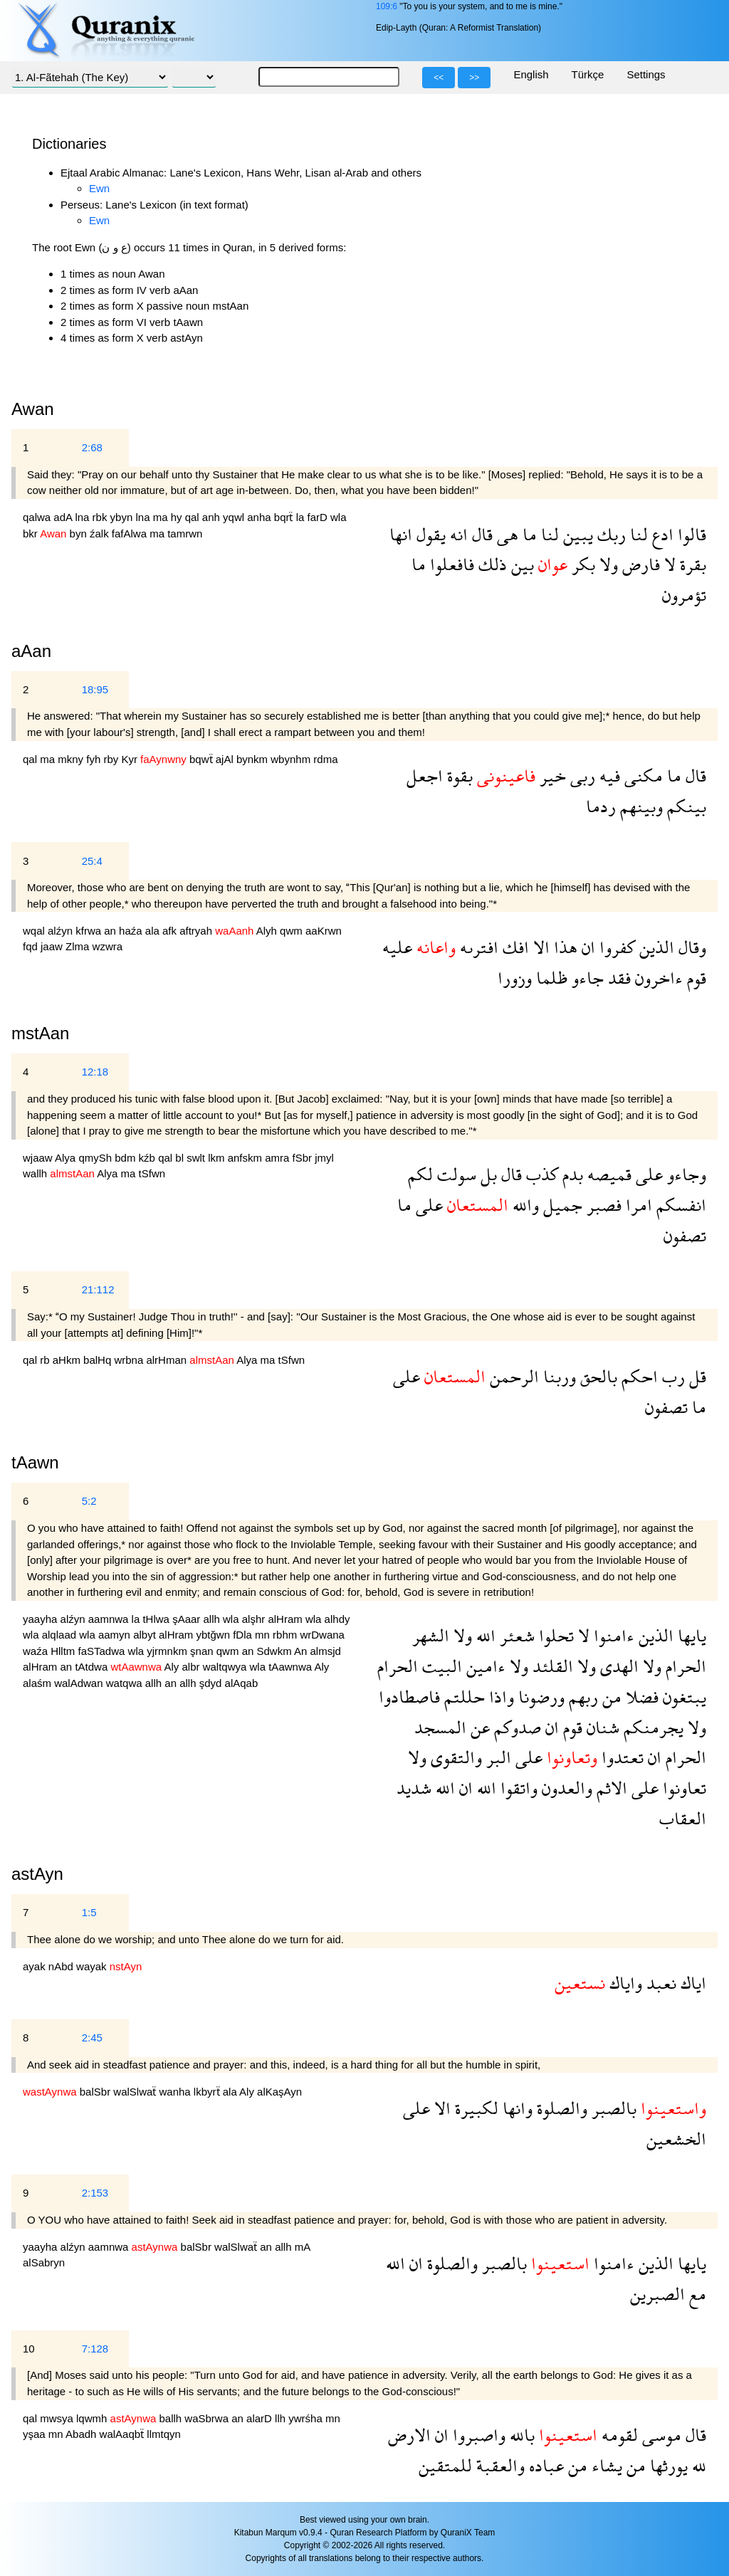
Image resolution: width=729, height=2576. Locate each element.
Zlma (79, 946)
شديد (414, 1787)
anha (260, 517)
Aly (173, 1667)
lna (83, 517)
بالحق (596, 1376)
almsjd (325, 1651)
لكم (420, 1174)
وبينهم (639, 806)
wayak (93, 1966)
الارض (409, 2434)
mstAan (40, 1033)
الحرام (683, 1666)
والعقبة (498, 2465)
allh (214, 1619)
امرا (637, 1204)
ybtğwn (215, 1635)
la (302, 517)
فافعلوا (450, 564)
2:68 (92, 447)
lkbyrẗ (208, 2092)
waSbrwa (207, 2418)
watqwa (125, 1683)
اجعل (425, 775)
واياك (623, 1982)
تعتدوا (620, 1757)
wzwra (108, 946)
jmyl (324, 1158)
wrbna (130, 1360)
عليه (397, 947)
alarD (260, 2418)
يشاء (604, 2465)
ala (153, 931)
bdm (126, 1158)
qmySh (96, 1158)
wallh (36, 1173)
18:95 (95, 689)
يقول (429, 534)
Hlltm (64, 1651)
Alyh (268, 931)
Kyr (130, 759)
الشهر (430, 1635)
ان (586, 947)
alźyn (61, 931)
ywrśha (306, 2418)
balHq (98, 1360)
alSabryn (44, 2262)
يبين (576, 534)
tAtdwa (92, 1667)
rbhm (286, 1635)
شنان (600, 1727)
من (610, 1696)
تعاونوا (682, 1787)
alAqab (241, 1683)
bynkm (253, 759)
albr (192, 1667)
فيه (607, 775)
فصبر (602, 1204)
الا (539, 947)
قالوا (689, 534)
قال (480, 534)
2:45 (92, 2037)
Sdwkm (275, 1651)
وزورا (515, 977)
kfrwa (89, 931)
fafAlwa (131, 533)
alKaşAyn (279, 2092)
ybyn (123, 517)
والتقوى (454, 1757)
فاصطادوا (409, 1696)
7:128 (95, 2349)
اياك (691, 1982)
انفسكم (679, 1204)
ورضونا (539, 1696)
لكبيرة (474, 2108)
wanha (176, 2092)
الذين (654, 947)
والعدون (564, 1787)
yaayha (42, 1619)
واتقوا (516, 1787)
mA (302, 2247)
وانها (515, 2108)
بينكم (684, 806)
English (530, 74)
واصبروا (477, 2434)
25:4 (92, 861)
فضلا (640, 1696)
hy (178, 517)
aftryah (197, 931)
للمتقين (445, 2465)
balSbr (97, 2092)
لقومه (617, 2434)
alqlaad (61, 1635)
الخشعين (676, 2138)
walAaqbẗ (123, 2434)
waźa (37, 1651)
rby (112, 759)
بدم (570, 1174)
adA (64, 517)
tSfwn (152, 1173)
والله (523, 1204)
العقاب (682, 1818)
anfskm (247, 1158)
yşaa (35, 2434)
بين (520, 564)
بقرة (691, 564)
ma (162, 517)
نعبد (659, 1982)
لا (668, 564)
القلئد (550, 1666)
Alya (66, 1158)
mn (264, 1635)
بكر (581, 564)
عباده (544, 2465)
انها (400, 534)
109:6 (386, 6)
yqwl (235, 517)
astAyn (37, 1873)
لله (697, 2465)
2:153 (95, 2193)
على (647, 1174)
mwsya (58, 2418)
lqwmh (93, 2418)
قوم (694, 977)
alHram (286, 1619)
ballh (171, 2418)
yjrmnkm (168, 1651)
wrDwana (322, 1635)
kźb (149, 1158)
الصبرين (657, 2293)
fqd (32, 946)
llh (281, 2418)
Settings (645, 74)
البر (496, 1757)
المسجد (440, 1727)
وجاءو (684, 1174)
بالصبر (611, 2108)
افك (513, 947)
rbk (101, 517)
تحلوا (554, 1635)
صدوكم (515, 1727)
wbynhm (292, 759)
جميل (560, 1204)
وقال (690, 947)
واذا (499, 1696)
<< (439, 78)
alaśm (38, 1683)
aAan (31, 651)
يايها (689, 1635)
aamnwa (110, 1619)
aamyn (115, 1635)
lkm (218, 1158)
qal (193, 517)
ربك (609, 534)
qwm (292, 931)
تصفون (685, 1235)
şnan (203, 1651)
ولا (606, 564)
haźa (132, 931)
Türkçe (588, 74)
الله (483, 1635)
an (111, 931)
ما (527, 534)
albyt (146, 1635)
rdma (325, 759)
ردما (601, 806)
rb (46, 1360)
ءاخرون (657, 977)
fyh (94, 759)
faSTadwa (103, 1651)
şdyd (212, 1683)
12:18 (95, 1072)
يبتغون (682, 1696)
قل (695, 1376)
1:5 (89, 1912)
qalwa (38, 517)
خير (550, 775)
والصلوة (560, 2108)
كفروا (615, 947)
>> (474, 78)
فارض (639, 564)
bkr (31, 533)
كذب (540, 1174)
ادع (660, 534)
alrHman (167, 1360)
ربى (580, 775)
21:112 (98, 1289)
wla (338, 517)
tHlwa (157, 1619)
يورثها (667, 2465)
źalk (101, 533)
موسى (659, 2434)
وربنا (557, 1376)
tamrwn (184, 533)
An (302, 1651)
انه (457, 534)
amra (278, 1158)
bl (181, 1158)
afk (170, 931)
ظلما (549, 977)
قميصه (607, 1174)
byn (80, 533)
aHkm (68, 1360)
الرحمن (512, 1376)
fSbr (304, 1158)
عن (478, 1727)
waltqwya (226, 1667)
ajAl (226, 759)
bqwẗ (202, 759)
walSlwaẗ (136, 2092)
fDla (244, 1635)
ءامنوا (611, 1635)
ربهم (581, 1696)
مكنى (641, 775)
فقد (617, 977)
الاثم (609, 1787)
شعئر (515, 1635)
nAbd (62, 1966)
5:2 (89, 1501)
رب (671, 1376)
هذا (563, 947)
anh (212, 517)
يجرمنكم (651, 1727)
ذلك (490, 564)
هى (505, 534)
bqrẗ (285, 517)
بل (486, 1174)
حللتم (462, 1696)
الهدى (617, 1666)
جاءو (585, 977)
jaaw (53, 946)
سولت (454, 1174)
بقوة (458, 775)
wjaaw (39, 1158)
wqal (35, 931)
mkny (72, 759)
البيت (440, 1666)
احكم (637, 1376)
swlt (197, 1158)
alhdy (337, 1619)
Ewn (99, 188)
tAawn (35, 1462)
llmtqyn (164, 2434)
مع (695, 2293)
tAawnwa (291, 1667)
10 (29, 2349)
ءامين (483, 1666)
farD (319, 517)
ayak (35, 1966)
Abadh (82, 2434)
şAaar (187, 1619)
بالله (520, 2434)
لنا (637, 534)
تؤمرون (684, 594)
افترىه (477, 947)
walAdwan (80, 1683)
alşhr (255, 1619)
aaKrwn (323, 931)
